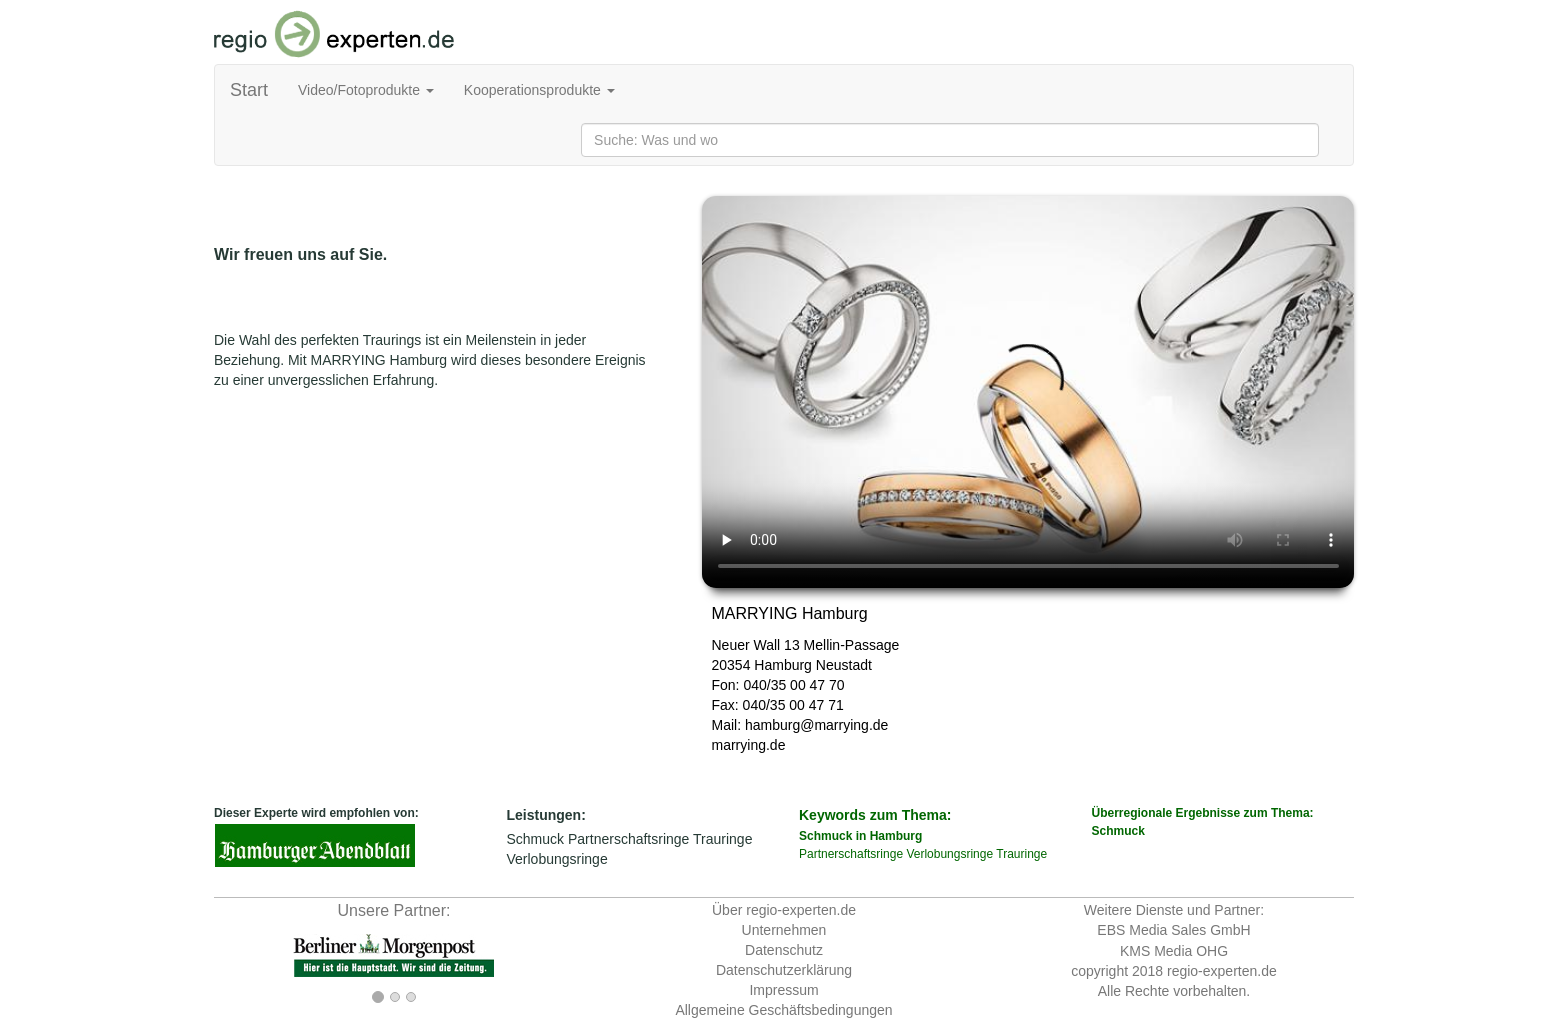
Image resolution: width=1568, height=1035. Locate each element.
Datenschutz (784, 950)
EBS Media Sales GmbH (1173, 930)
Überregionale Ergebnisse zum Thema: (1223, 822)
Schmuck (536, 839)
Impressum (783, 990)
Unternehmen (784, 930)
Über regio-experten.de (784, 910)
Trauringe (722, 839)
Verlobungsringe (557, 859)
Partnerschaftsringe (628, 839)
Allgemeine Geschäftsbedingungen (783, 1010)
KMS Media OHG (1174, 951)
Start (249, 90)
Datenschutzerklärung (784, 970)
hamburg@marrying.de (816, 725)
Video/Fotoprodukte (366, 90)
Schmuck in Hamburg (860, 836)
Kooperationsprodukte (539, 90)
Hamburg (783, 665)
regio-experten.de (1222, 971)
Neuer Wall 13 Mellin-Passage (806, 645)
